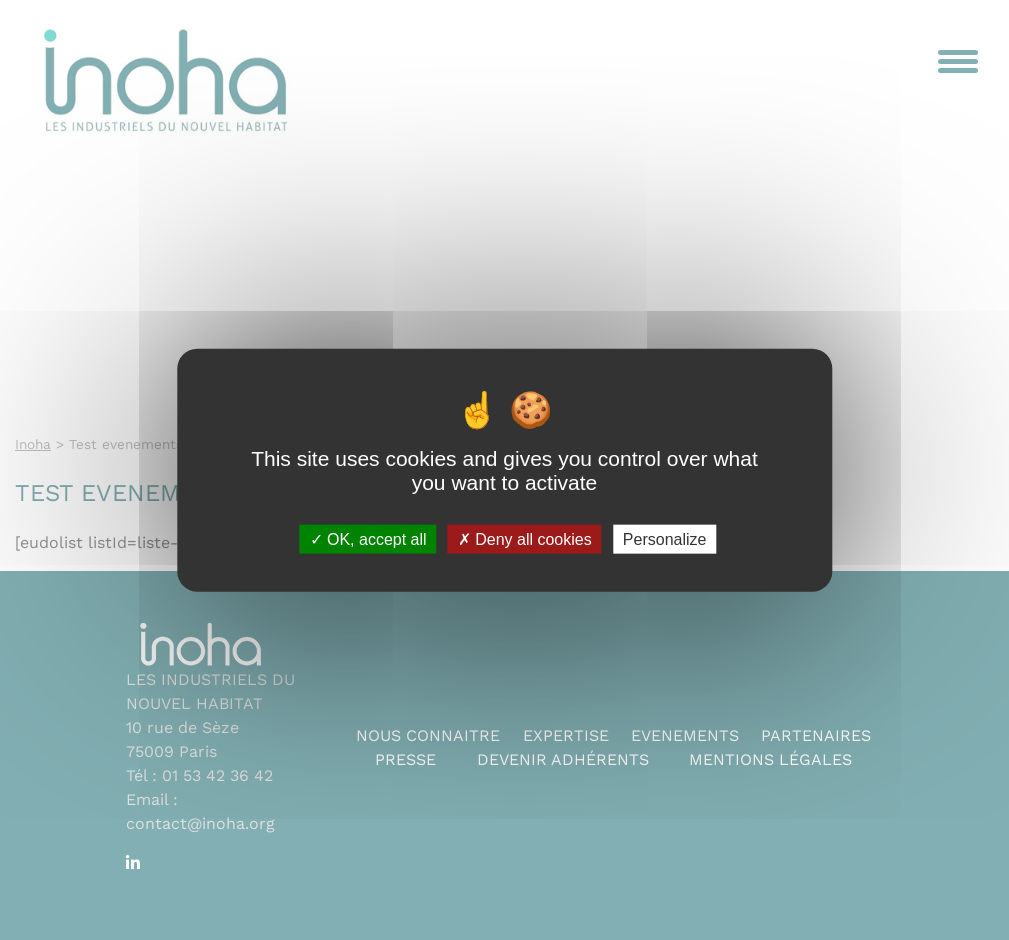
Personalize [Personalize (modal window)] (665, 538)
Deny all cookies (525, 538)
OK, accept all (368, 538)
